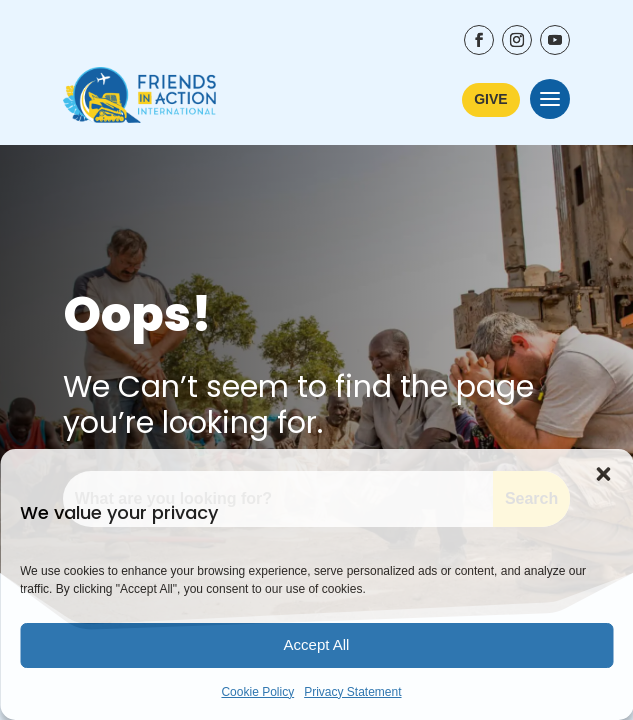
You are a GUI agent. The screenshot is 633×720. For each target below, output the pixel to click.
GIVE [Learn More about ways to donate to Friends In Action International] (490, 99)
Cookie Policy (257, 692)
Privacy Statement (352, 692)
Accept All (317, 644)
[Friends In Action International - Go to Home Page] (139, 99)
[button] (603, 474)
